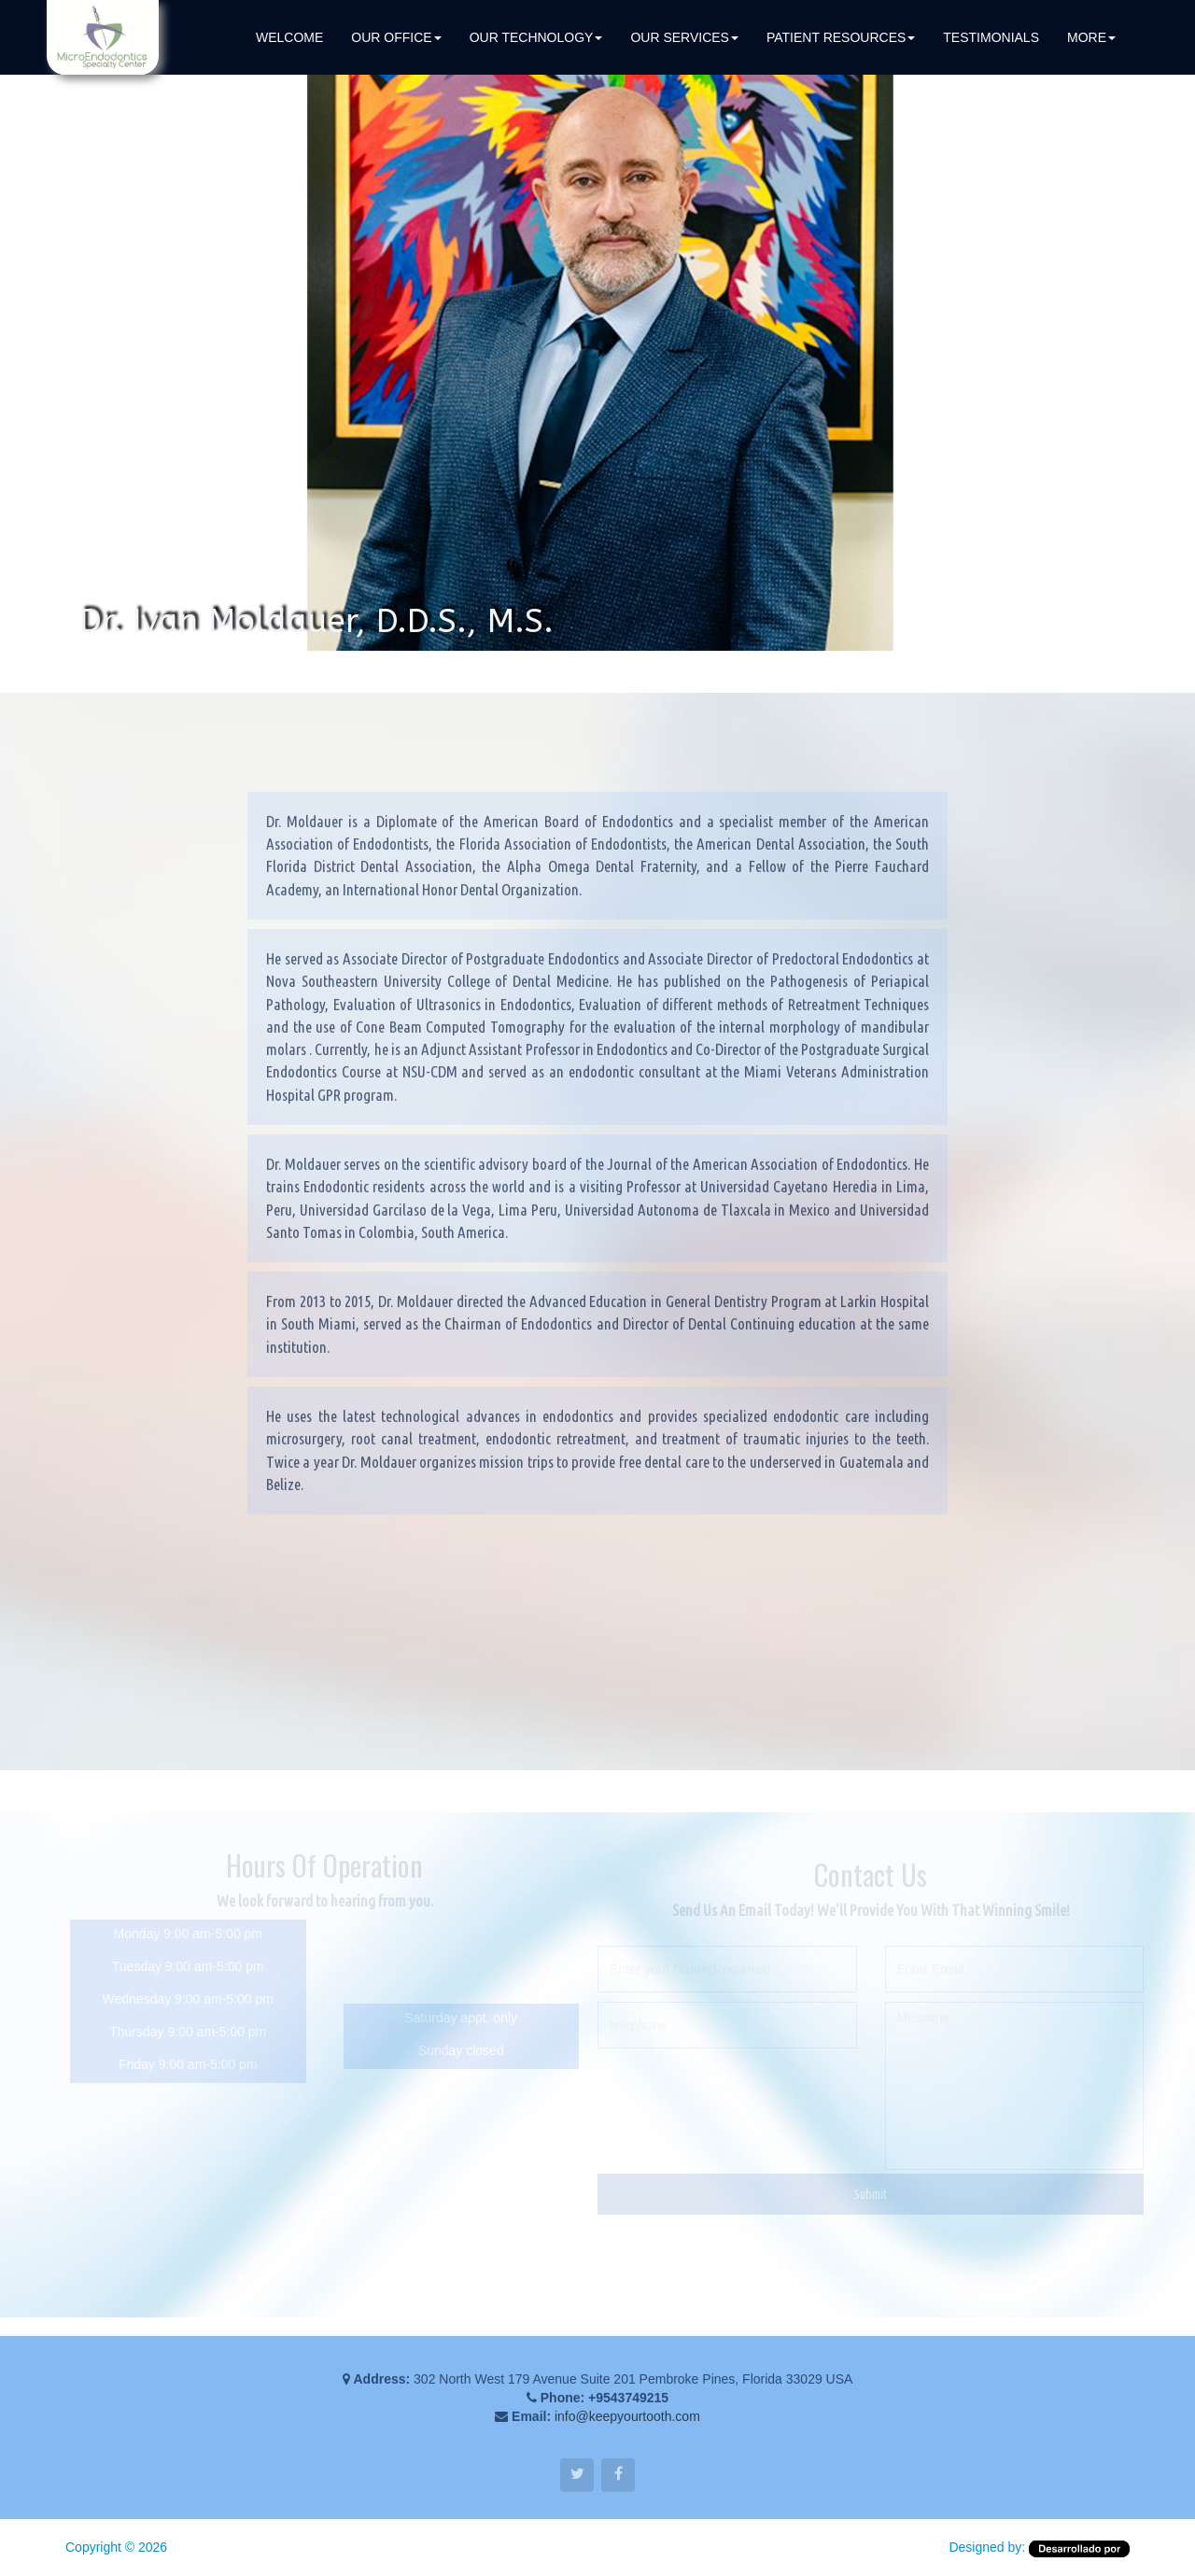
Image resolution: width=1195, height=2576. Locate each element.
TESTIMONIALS (991, 37)
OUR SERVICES (684, 37)
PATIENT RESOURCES (840, 37)
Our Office (396, 37)
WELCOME (289, 37)
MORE (1091, 37)
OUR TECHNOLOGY (536, 37)
